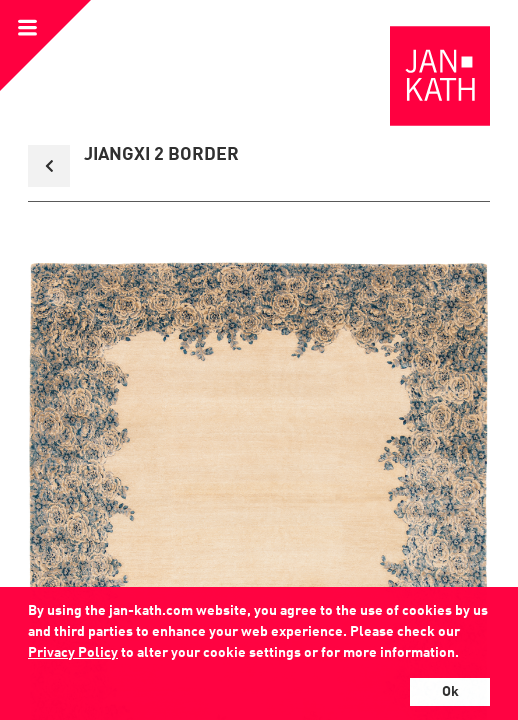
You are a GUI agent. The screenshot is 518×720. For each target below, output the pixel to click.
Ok (450, 692)
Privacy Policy (73, 653)
